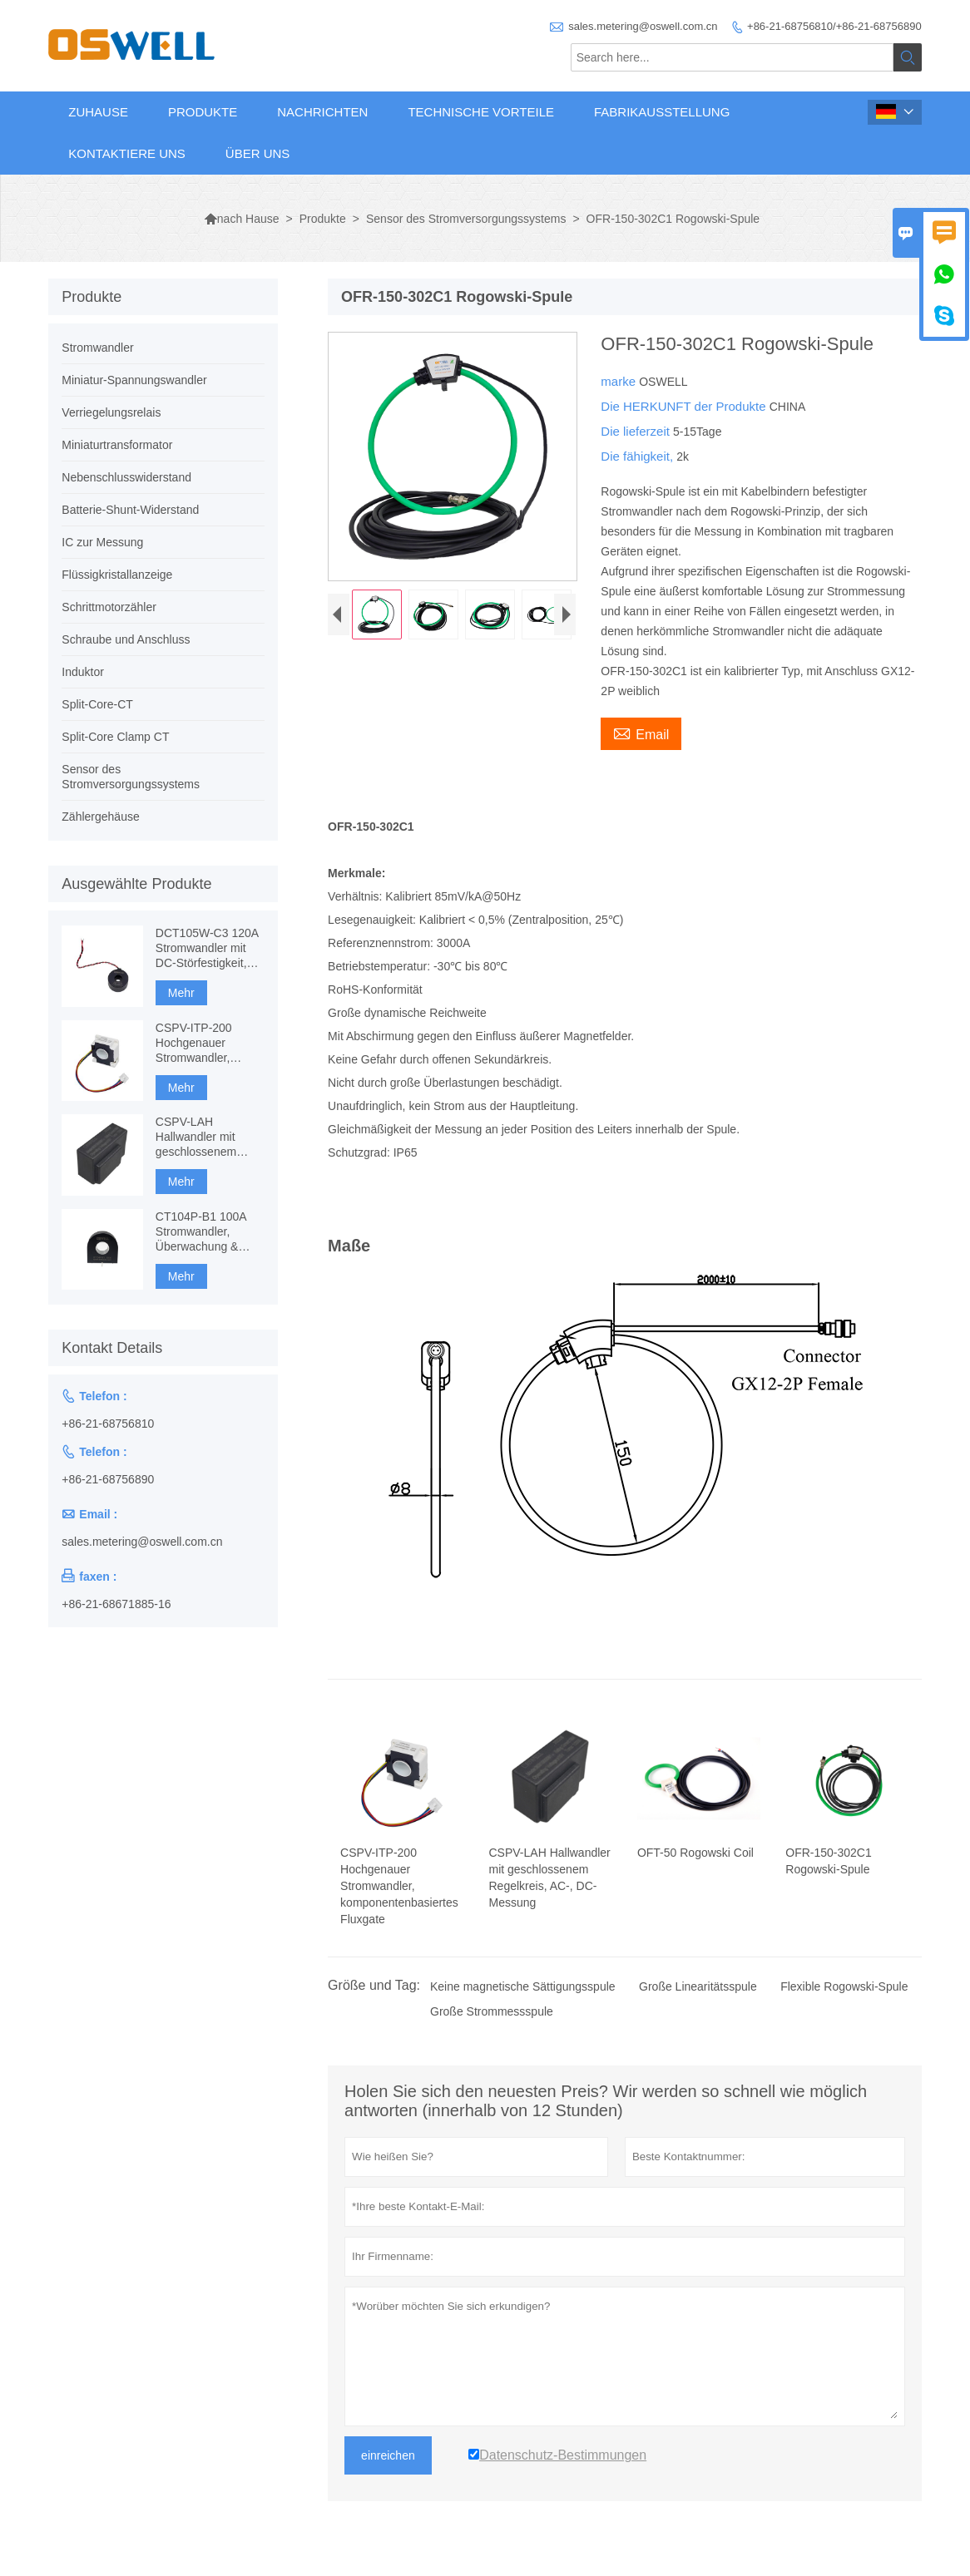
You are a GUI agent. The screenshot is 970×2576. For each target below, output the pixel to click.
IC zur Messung (102, 542)
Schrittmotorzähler (109, 607)
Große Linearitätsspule (698, 1986)
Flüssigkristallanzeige (117, 574)
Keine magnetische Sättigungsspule (523, 1986)
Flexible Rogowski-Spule (844, 1986)
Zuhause (98, 112)
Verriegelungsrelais (111, 412)
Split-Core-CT (97, 704)
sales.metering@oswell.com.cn (642, 26)
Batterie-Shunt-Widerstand (130, 509)
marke (620, 381)
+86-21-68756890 (108, 1479)
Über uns (257, 153)
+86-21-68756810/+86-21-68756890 (834, 26)
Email (641, 732)
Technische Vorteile (481, 112)
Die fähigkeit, (638, 456)
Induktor (83, 672)
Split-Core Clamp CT (115, 736)
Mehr (181, 992)
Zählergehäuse (100, 816)
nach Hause (242, 218)
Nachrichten (322, 112)
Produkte (202, 112)
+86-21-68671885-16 (116, 1604)
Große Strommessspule (491, 2011)
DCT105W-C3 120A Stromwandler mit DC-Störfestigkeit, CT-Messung (207, 948)
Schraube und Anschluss (126, 639)
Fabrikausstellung (662, 112)
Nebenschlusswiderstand (126, 477)
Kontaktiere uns (127, 153)
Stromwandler (97, 347)
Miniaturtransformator (117, 445)
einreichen (388, 2455)
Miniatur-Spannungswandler (134, 380)
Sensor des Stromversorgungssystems (466, 218)
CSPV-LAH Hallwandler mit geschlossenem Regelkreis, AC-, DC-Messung (210, 1137)
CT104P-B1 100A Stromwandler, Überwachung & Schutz (201, 1232)
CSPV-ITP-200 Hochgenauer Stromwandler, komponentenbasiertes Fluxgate (210, 1043)
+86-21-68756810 (108, 1423)
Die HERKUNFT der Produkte (685, 406)
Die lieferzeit (637, 431)
